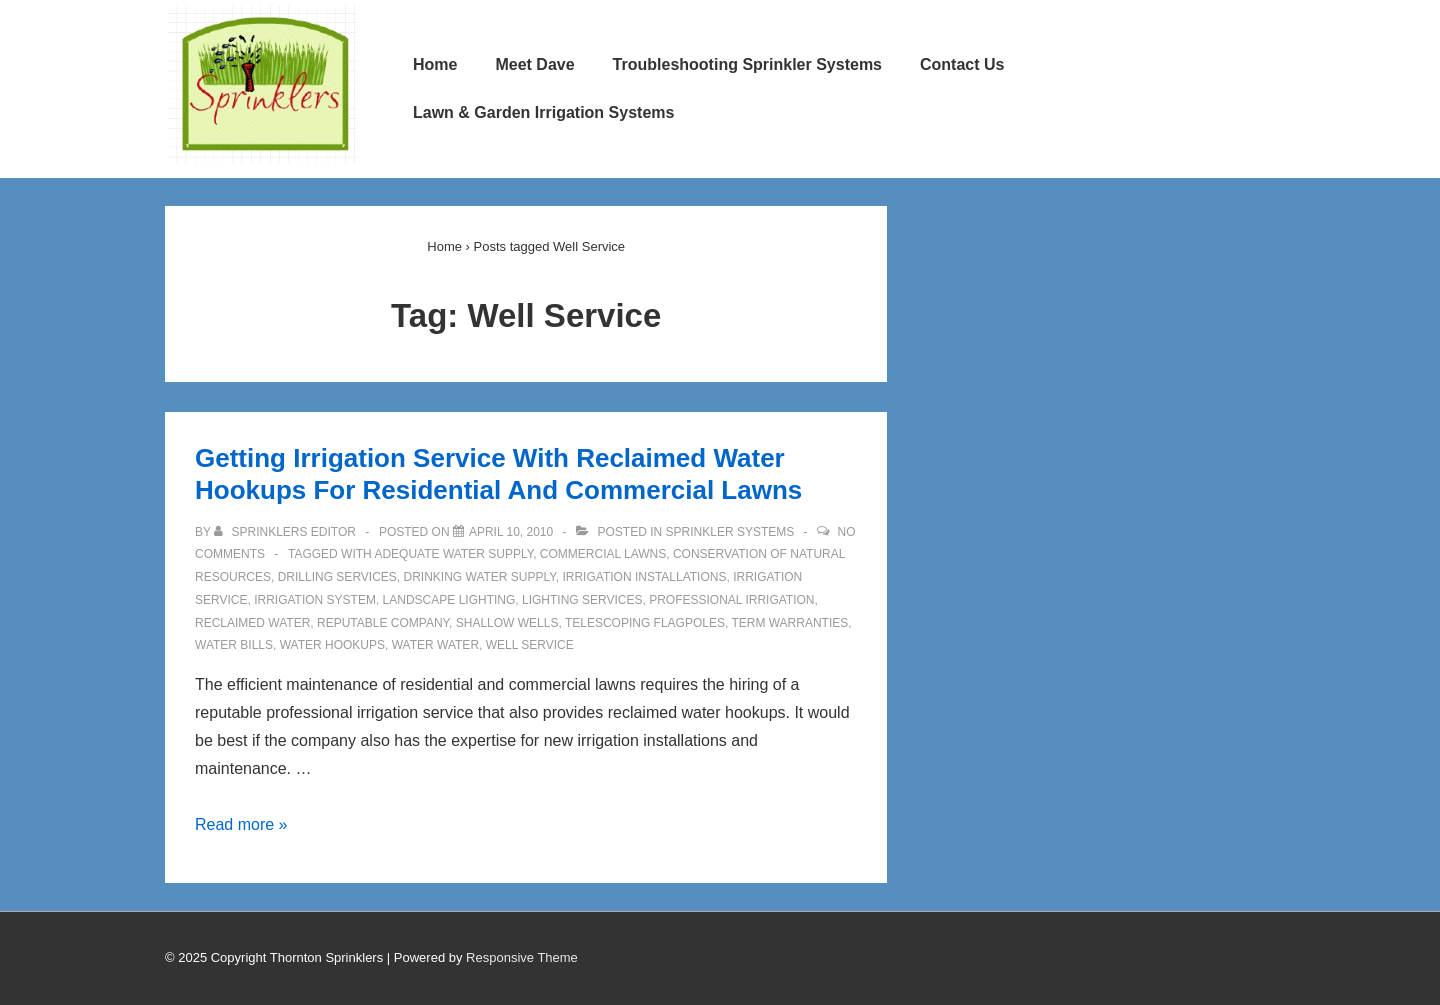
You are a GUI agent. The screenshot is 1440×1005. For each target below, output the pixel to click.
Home (435, 64)
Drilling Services (337, 577)
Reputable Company (383, 623)
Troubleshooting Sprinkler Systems (747, 64)
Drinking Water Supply (480, 577)
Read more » (241, 824)
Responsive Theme (522, 957)
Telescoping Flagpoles (645, 623)
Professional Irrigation (731, 600)
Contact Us (962, 64)
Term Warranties (789, 623)
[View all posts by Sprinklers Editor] (286, 532)
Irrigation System (315, 600)
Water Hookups (332, 645)
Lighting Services (582, 600)
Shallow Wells (507, 623)
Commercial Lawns (603, 554)
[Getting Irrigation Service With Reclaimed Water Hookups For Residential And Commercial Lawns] (511, 532)
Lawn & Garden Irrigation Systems (543, 112)
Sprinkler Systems (730, 532)
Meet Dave (534, 64)
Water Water (435, 645)
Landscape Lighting (449, 600)
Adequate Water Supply (453, 554)
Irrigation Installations (644, 577)
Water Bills (234, 645)
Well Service (530, 645)
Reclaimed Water (252, 623)
